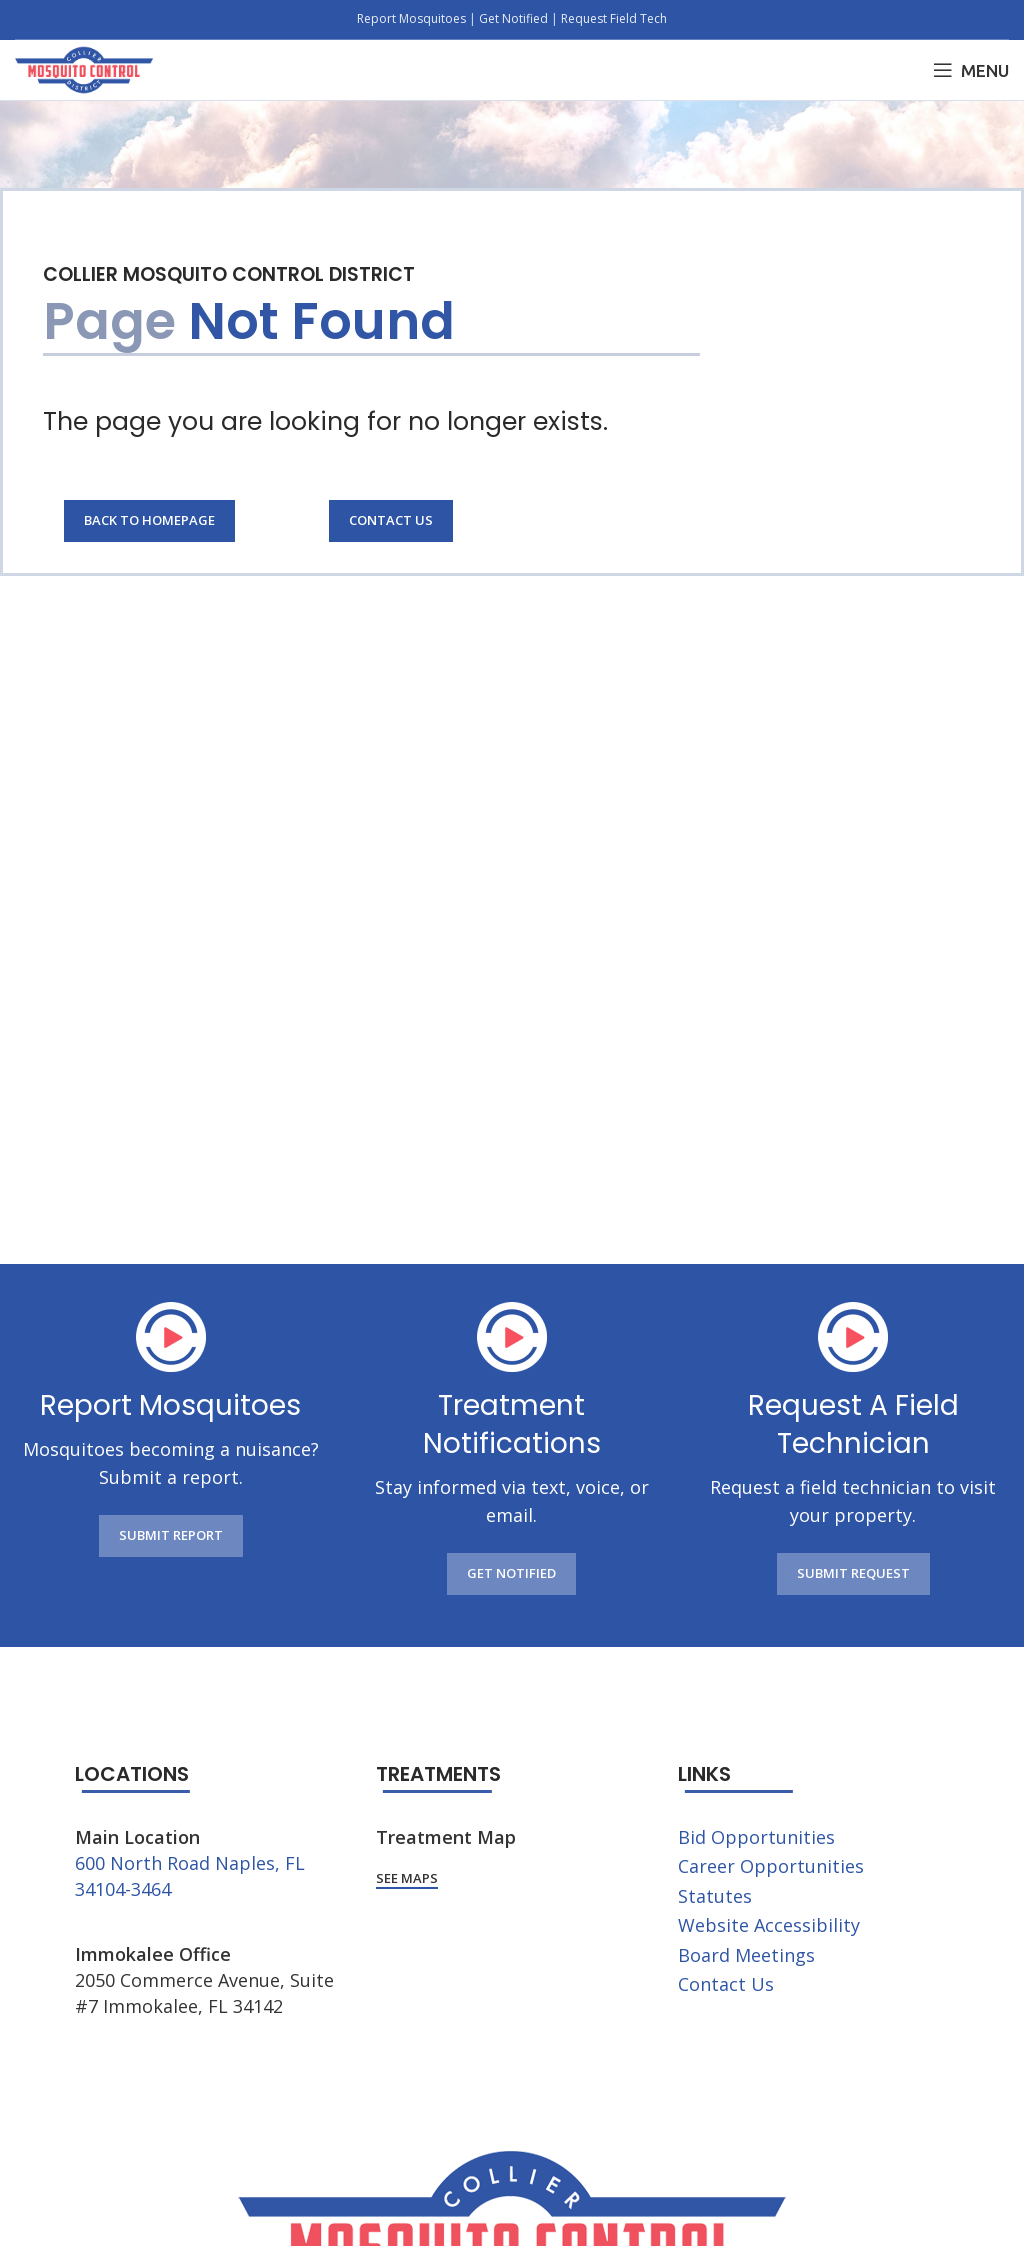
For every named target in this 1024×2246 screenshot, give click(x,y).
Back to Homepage (149, 520)
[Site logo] (84, 68)
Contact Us (391, 520)
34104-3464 (123, 1889)
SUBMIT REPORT (171, 1535)
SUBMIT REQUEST (853, 1573)
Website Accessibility (769, 1925)
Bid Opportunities (756, 1837)
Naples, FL (260, 1863)
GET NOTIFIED (511, 1573)
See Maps (407, 1879)
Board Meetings (746, 1955)
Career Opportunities (771, 1866)
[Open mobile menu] (971, 70)
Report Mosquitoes (413, 18)
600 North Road (142, 1863)
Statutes (715, 1896)
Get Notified (513, 18)
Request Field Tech (614, 18)
